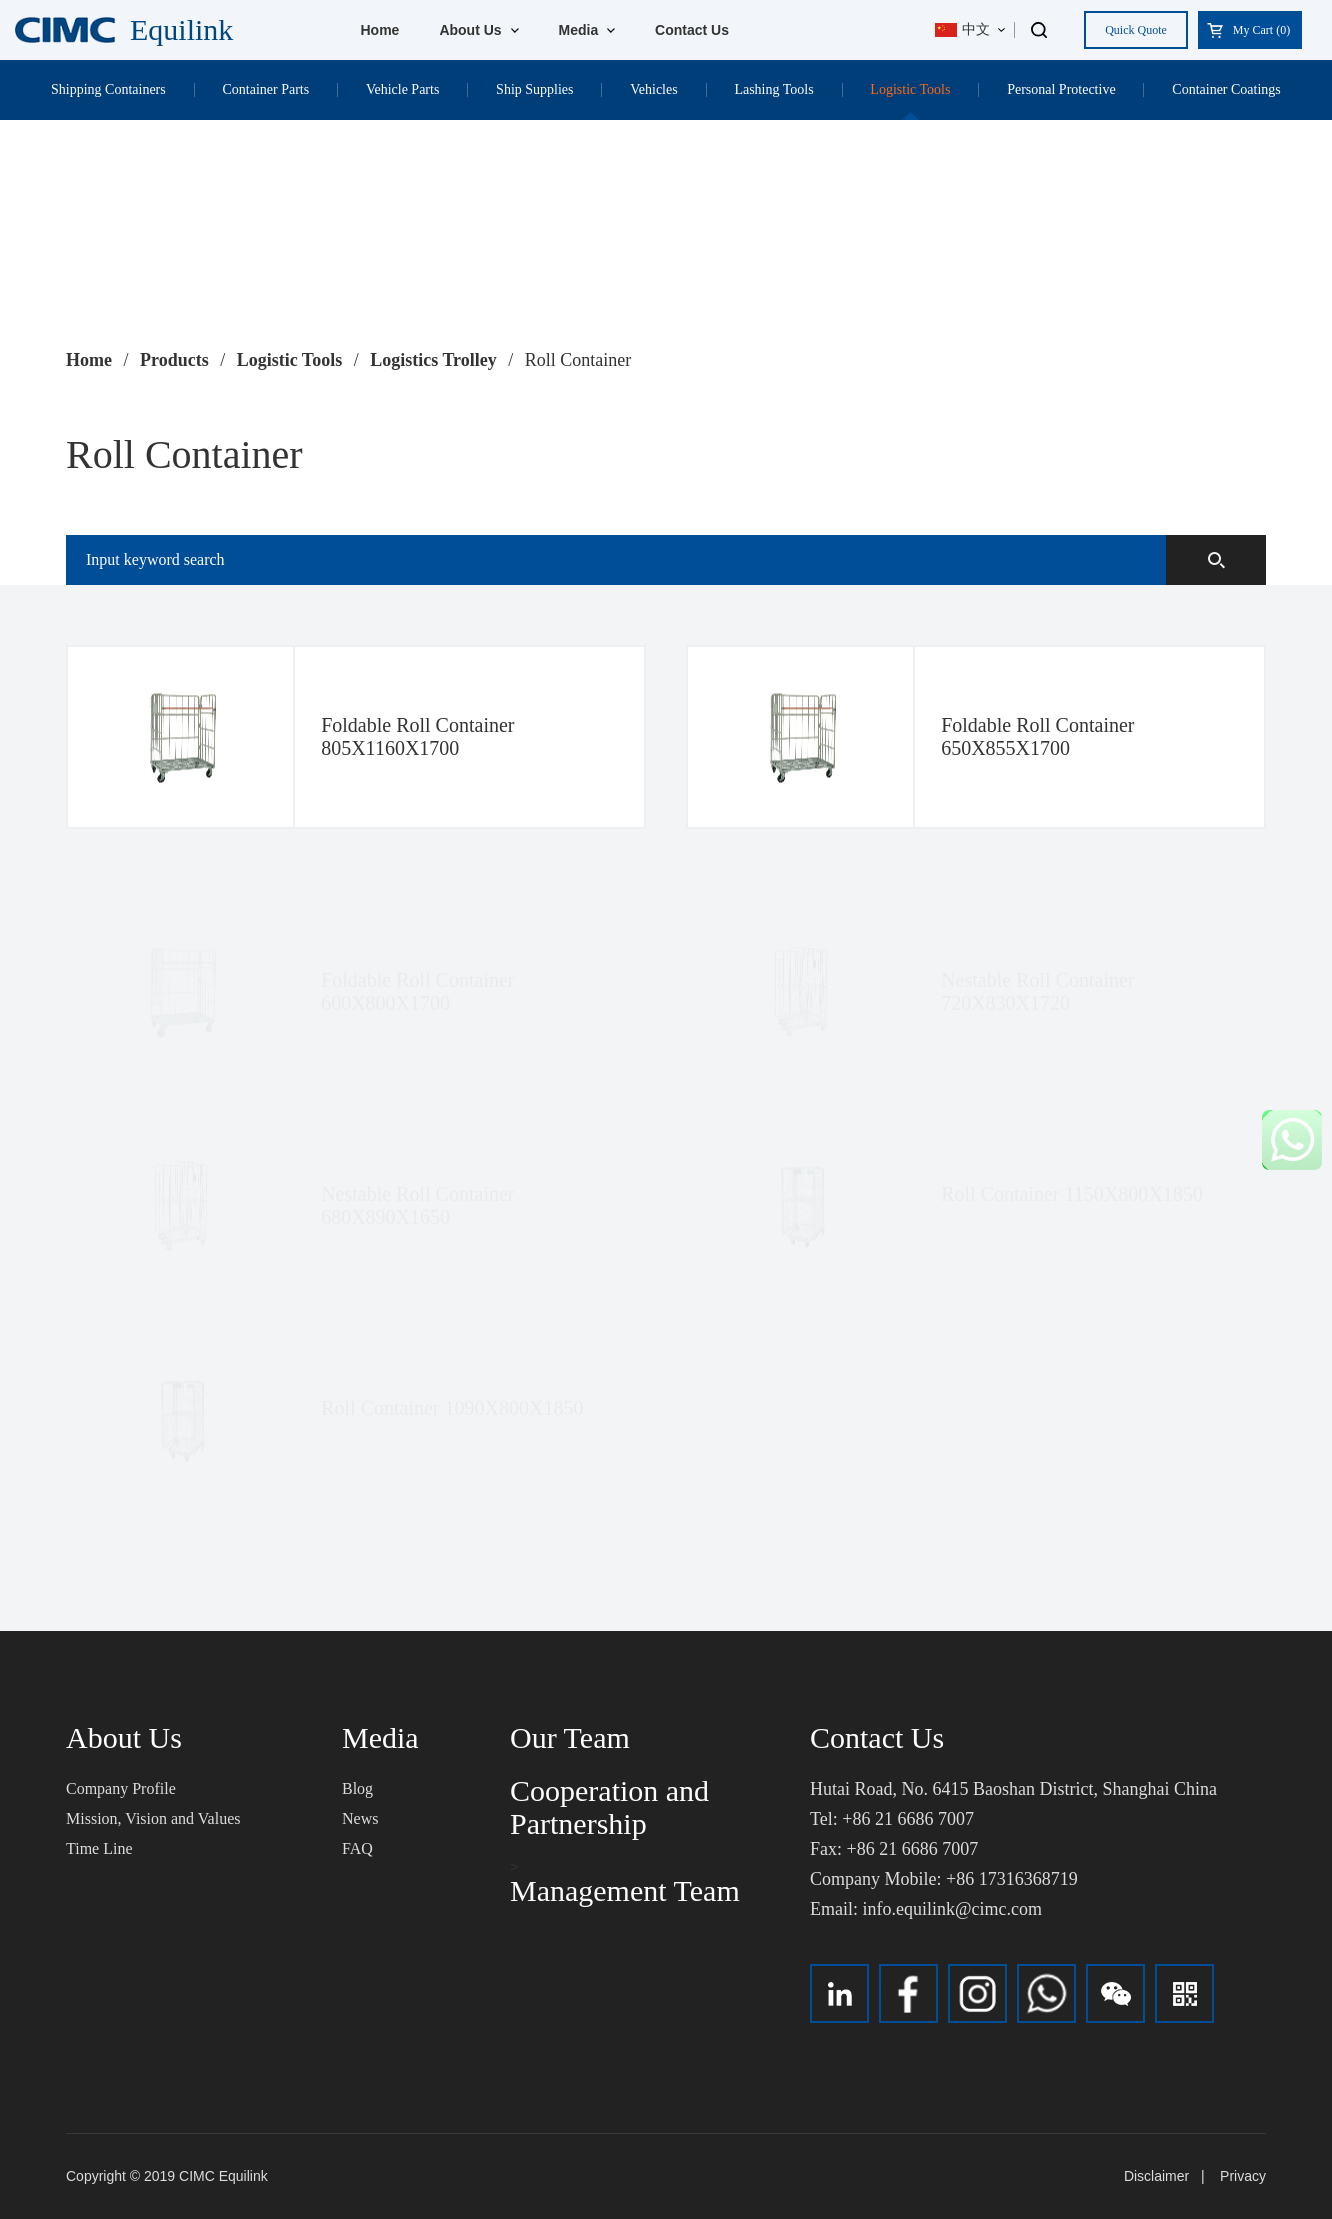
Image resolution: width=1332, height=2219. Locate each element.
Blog (357, 1788)
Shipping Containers (108, 89)
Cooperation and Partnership (609, 1807)
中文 (962, 29)
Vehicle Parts (402, 89)
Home (380, 30)
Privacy (1243, 2176)
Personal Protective (1061, 89)
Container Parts (265, 89)
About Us (478, 30)
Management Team (625, 1890)
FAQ (357, 1848)
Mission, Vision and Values (153, 1818)
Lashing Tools (773, 89)
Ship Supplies (534, 89)
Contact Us (692, 30)
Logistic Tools (910, 89)
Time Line (99, 1848)
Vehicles (653, 89)
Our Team (570, 1737)
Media (587, 30)
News (360, 1818)
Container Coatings (1226, 89)
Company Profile (121, 1788)
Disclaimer (1156, 2176)
